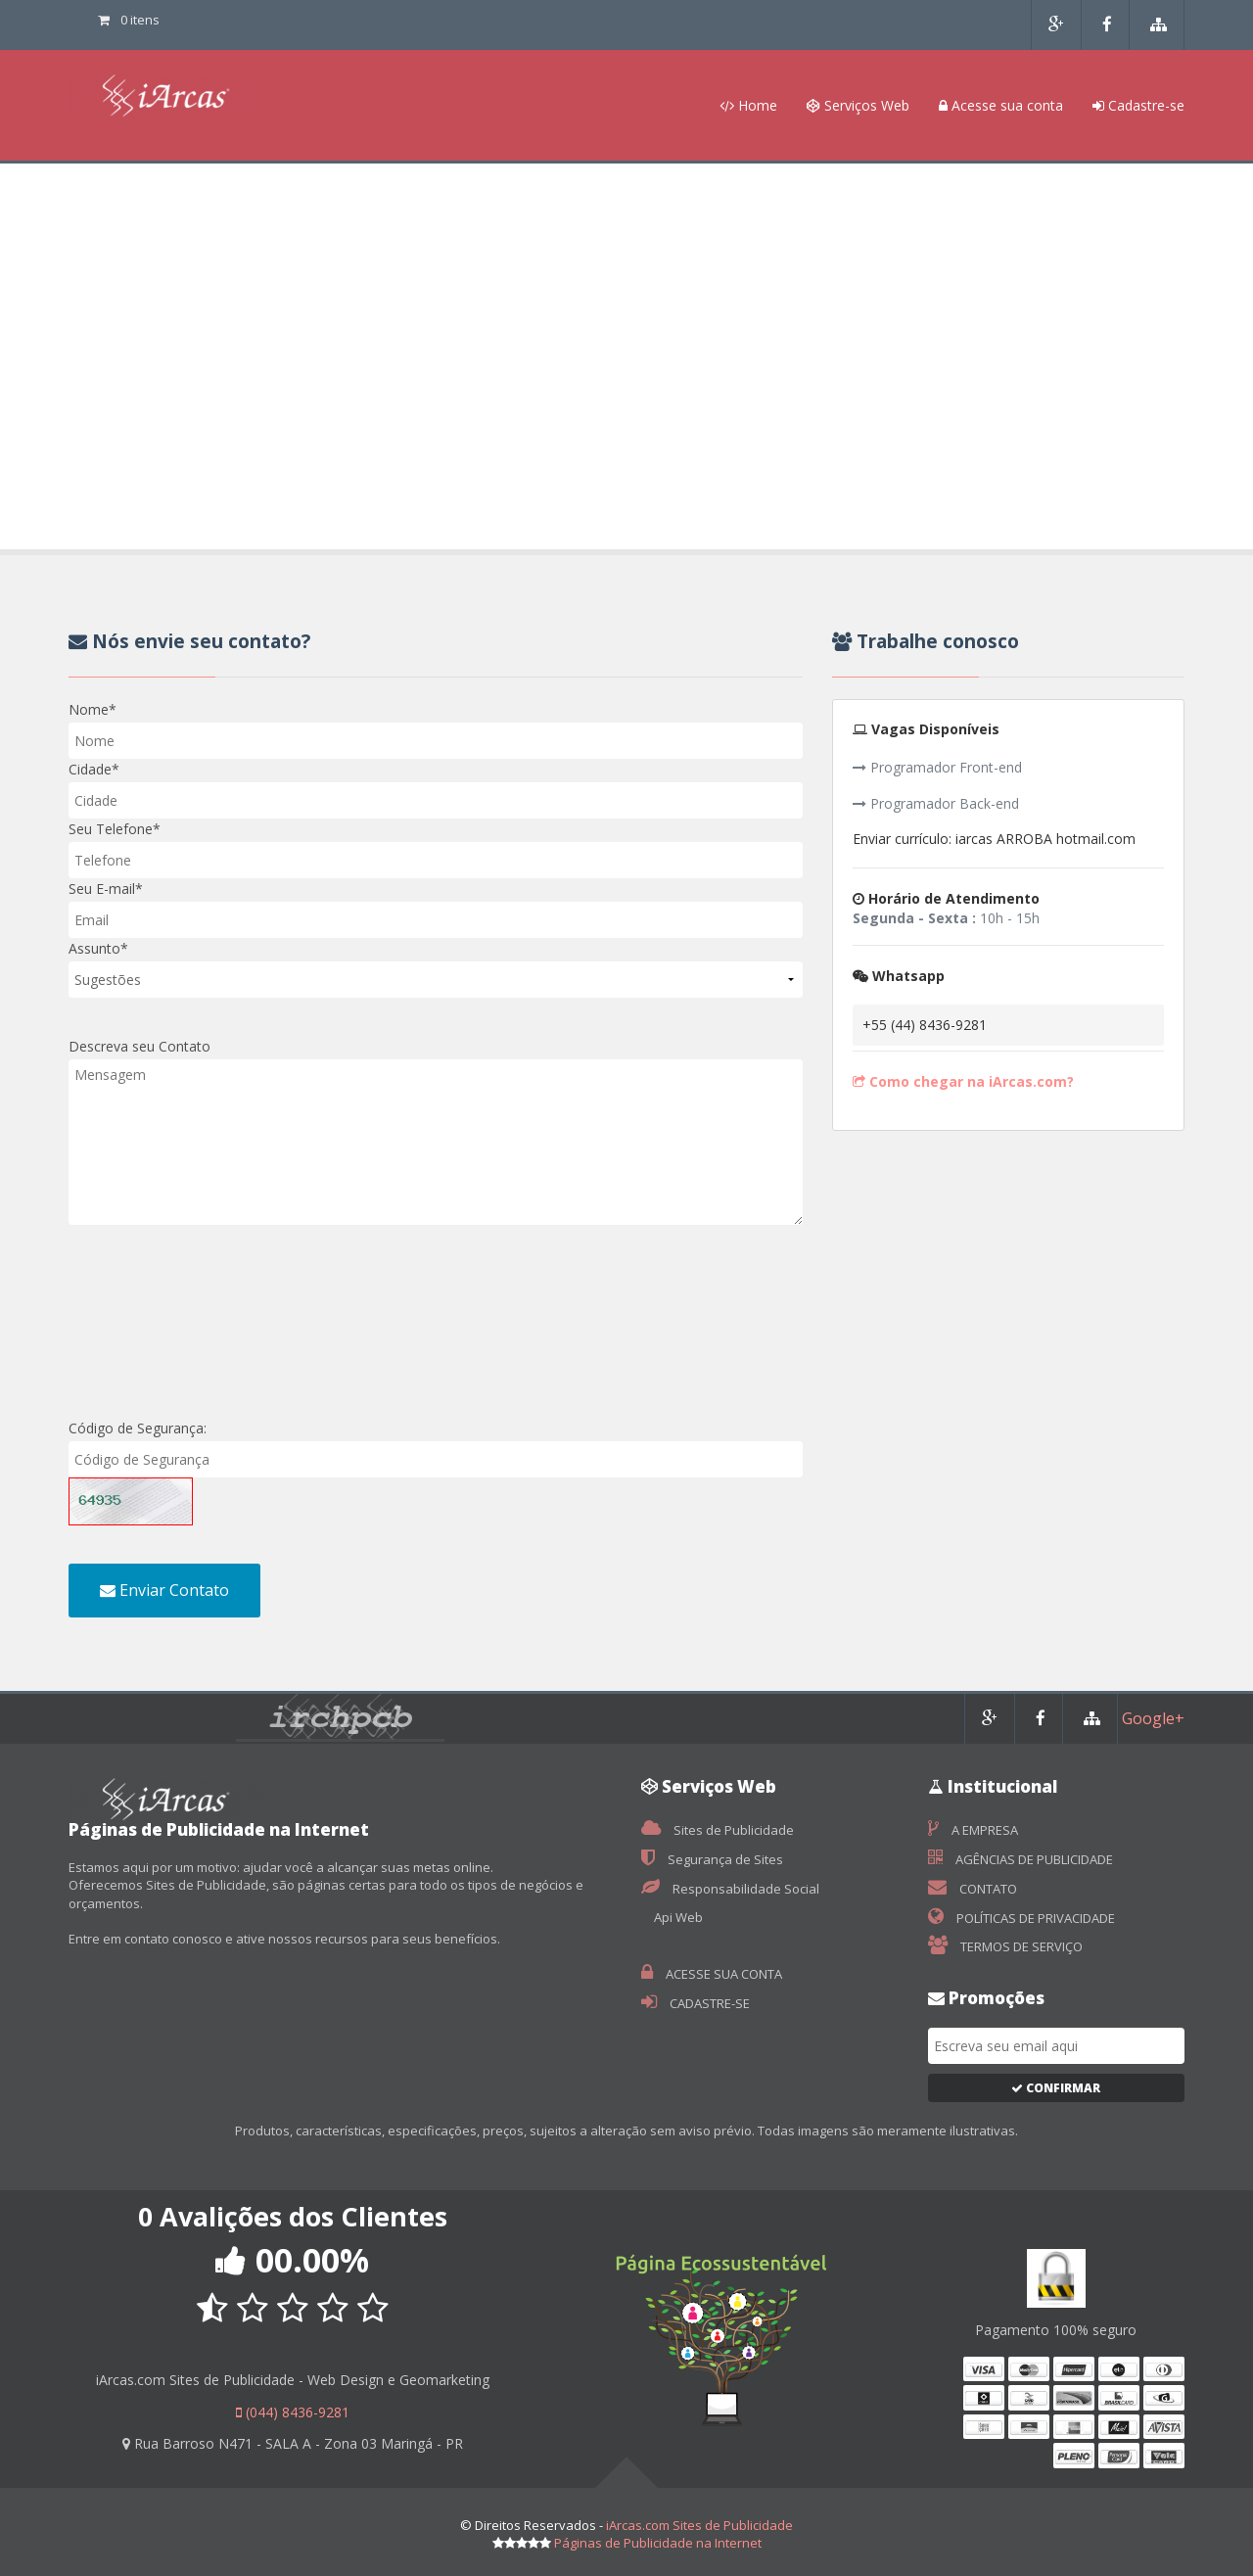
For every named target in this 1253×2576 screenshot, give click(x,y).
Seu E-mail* (106, 888)
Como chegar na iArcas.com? (963, 1081)
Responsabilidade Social (730, 1888)
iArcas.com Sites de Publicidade (699, 2525)
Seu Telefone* (115, 829)
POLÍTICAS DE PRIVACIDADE (1021, 1918)
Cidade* (94, 769)
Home (748, 105)
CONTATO (972, 1888)
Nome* (92, 709)
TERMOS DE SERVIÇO (1005, 1946)
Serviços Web (858, 105)
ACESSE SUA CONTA (711, 1974)
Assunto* (98, 948)
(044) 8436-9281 (292, 2412)
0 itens (129, 19)
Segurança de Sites (712, 1859)
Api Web (677, 1917)
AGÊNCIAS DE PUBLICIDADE (1020, 1859)
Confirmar (1055, 2088)
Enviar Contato (164, 1590)
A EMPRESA (973, 1830)
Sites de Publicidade (717, 1830)
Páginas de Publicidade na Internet (658, 2543)
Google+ (1153, 1718)
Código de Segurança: (138, 1428)
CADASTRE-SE (695, 2003)
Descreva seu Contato (139, 1046)
